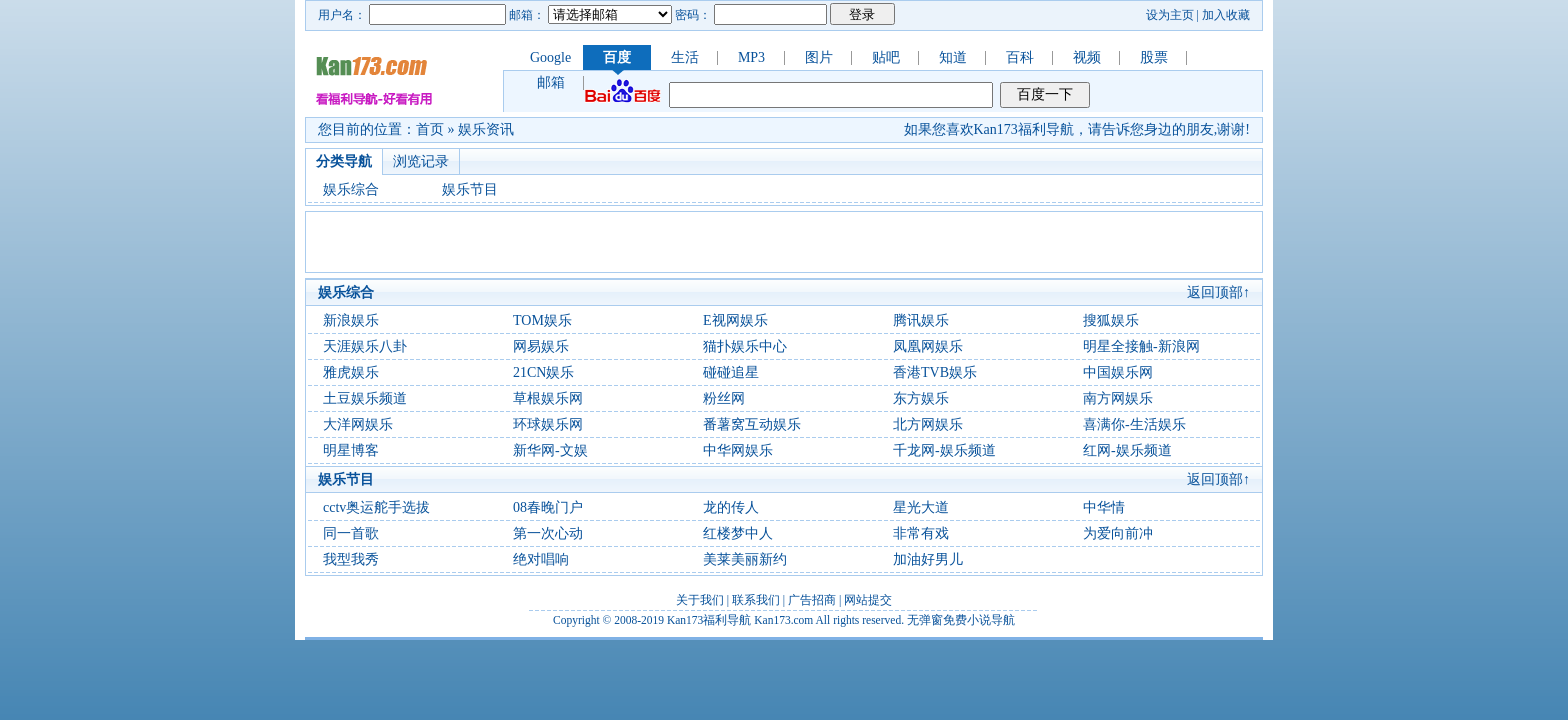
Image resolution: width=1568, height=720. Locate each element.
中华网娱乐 (738, 450)
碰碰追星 (731, 372)
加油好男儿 (928, 559)
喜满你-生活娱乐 (1134, 424)
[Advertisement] (784, 242)
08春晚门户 (548, 507)
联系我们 (756, 600)
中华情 (1104, 507)
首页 (430, 129)
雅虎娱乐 (351, 372)
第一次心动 (548, 533)
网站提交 (868, 600)
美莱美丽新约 (745, 559)
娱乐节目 (470, 189)
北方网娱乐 (928, 424)
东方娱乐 (921, 398)
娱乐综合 (351, 189)
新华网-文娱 (550, 450)
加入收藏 (1226, 15)
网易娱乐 (541, 346)
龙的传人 (731, 507)
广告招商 (812, 600)
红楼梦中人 (738, 533)
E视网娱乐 (735, 320)
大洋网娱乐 (358, 424)
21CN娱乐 (543, 372)
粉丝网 (724, 398)
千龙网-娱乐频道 (944, 450)
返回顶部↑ (1218, 292)
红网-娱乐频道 (1127, 450)
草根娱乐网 (548, 398)
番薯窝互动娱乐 (752, 424)
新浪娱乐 (351, 320)
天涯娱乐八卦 (365, 346)
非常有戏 (921, 533)
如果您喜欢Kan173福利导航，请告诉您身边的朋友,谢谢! (1077, 129)
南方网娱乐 (1118, 398)
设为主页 (1170, 15)
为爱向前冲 (1118, 533)
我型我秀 (351, 559)
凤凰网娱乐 (928, 346)
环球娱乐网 (548, 424)
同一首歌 (351, 533)
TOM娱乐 (542, 320)
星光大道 (921, 507)
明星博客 (351, 450)
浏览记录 (421, 161)
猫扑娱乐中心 (745, 346)
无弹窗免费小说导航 (961, 620)
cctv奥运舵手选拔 (376, 507)
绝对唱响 (541, 559)
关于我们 (700, 600)
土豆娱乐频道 (365, 398)
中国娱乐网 (1118, 372)
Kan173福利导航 (709, 620)
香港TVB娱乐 (935, 372)
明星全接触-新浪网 (1141, 346)
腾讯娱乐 (921, 320)
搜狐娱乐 (1111, 320)
